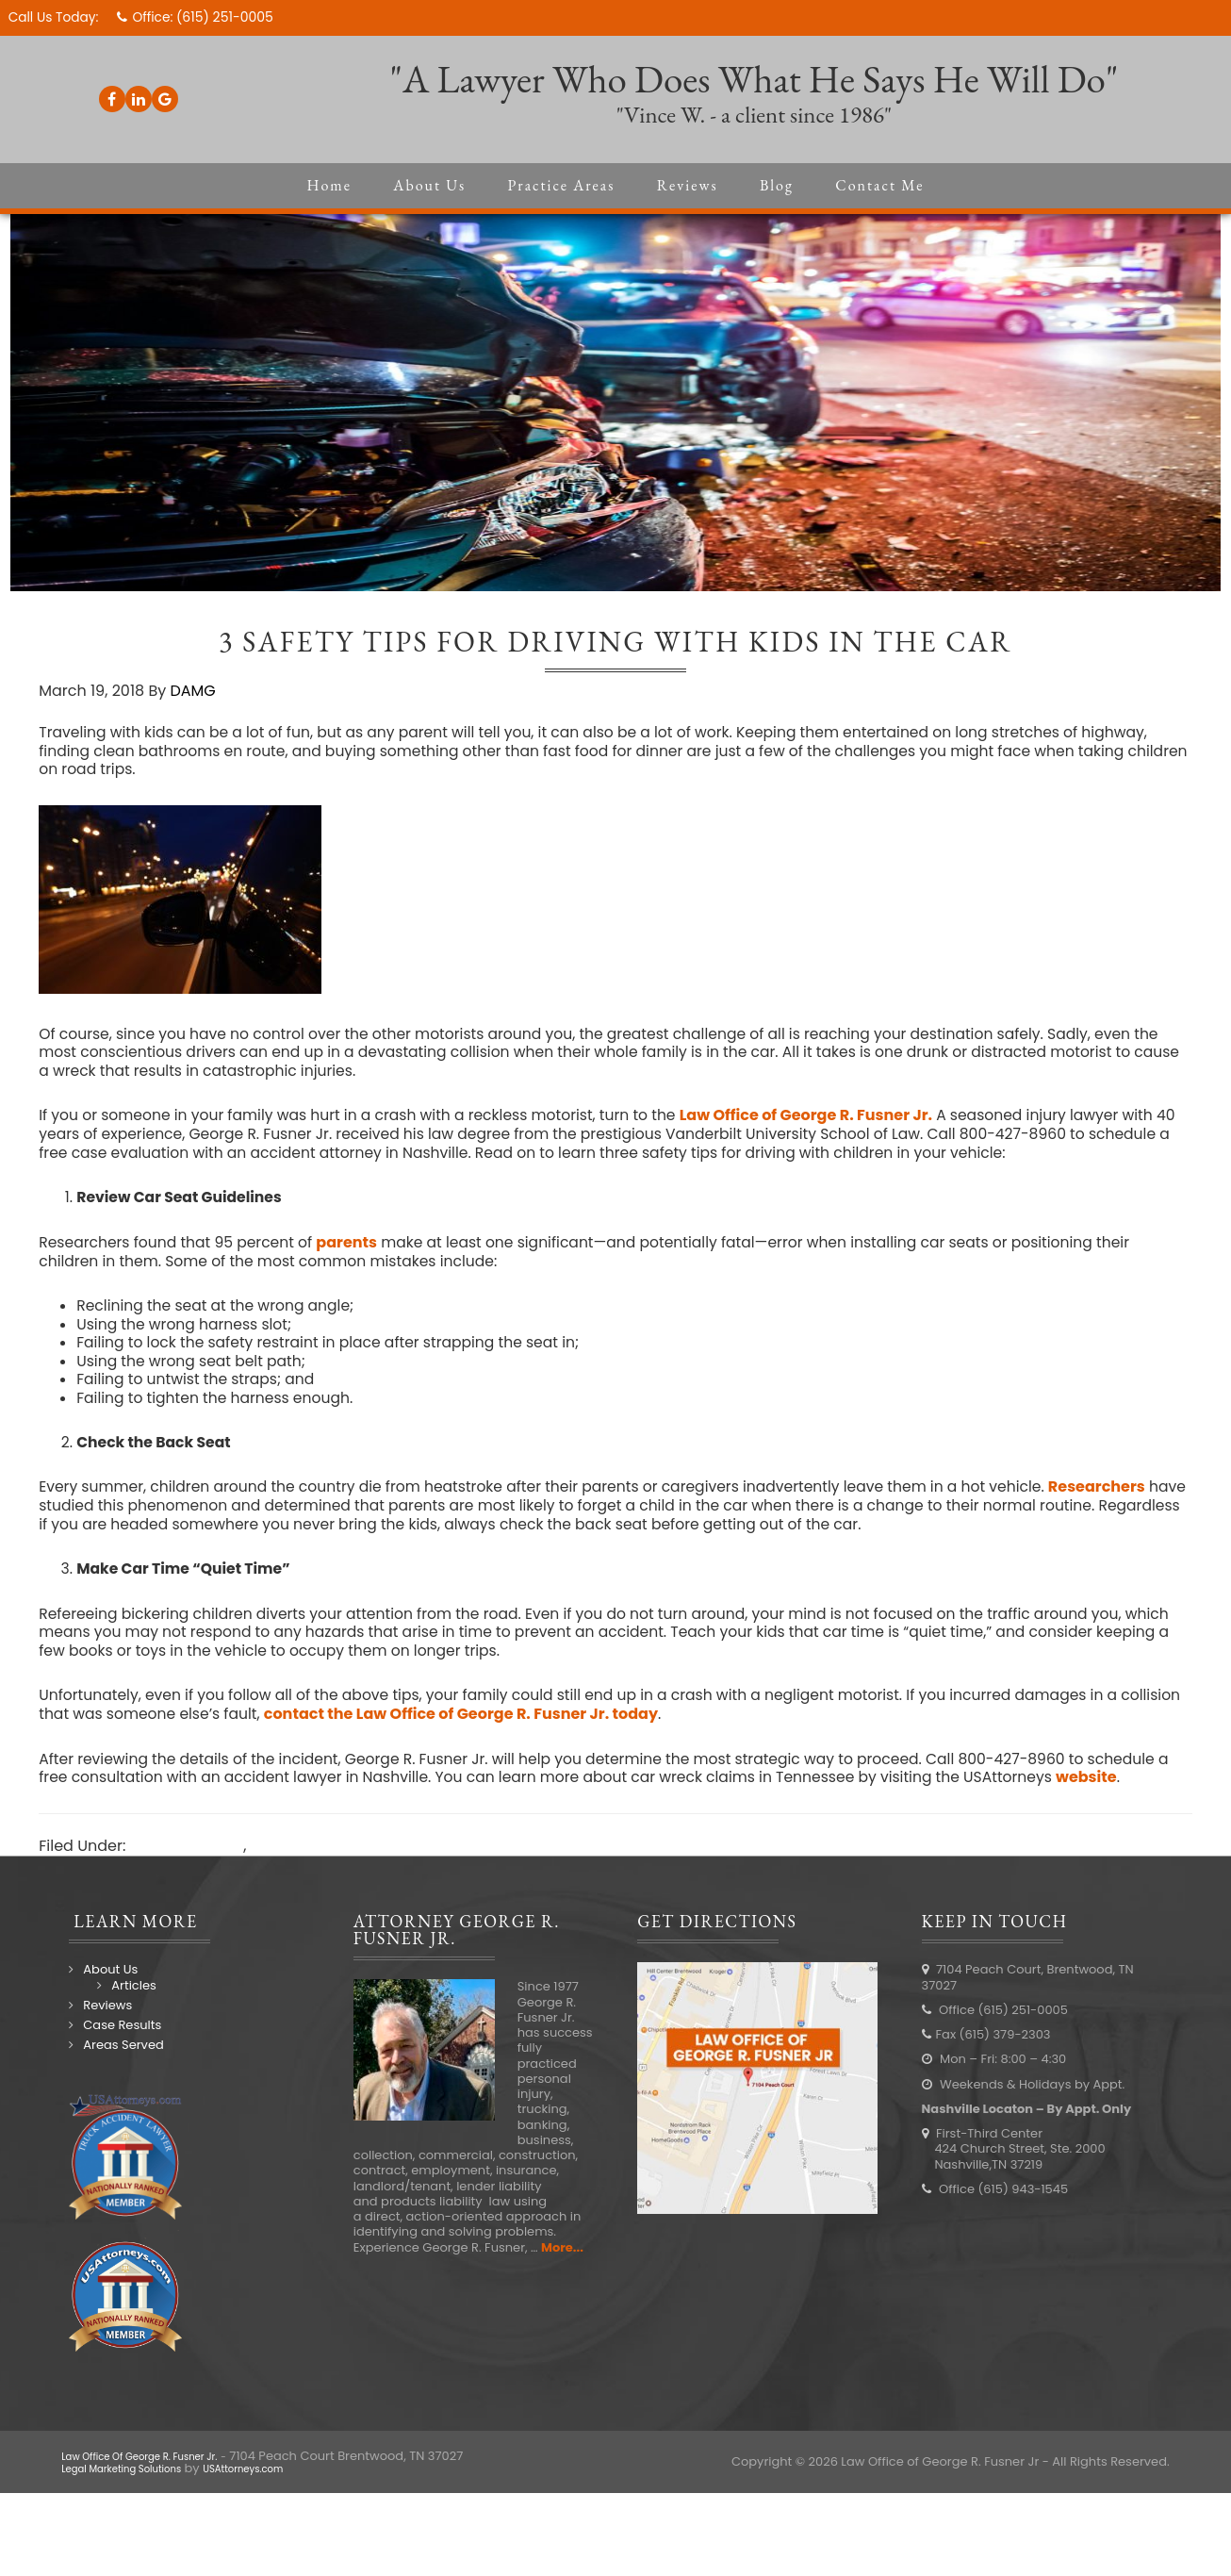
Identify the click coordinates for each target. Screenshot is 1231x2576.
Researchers (1125, 1501)
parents (355, 1252)
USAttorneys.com (290, 2487)
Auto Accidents (188, 1864)
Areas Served (115, 2063)
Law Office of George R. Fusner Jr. (824, 1124)
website (1129, 1796)
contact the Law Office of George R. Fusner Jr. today (533, 1731)
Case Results (114, 2044)
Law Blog (285, 1864)
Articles (126, 2003)
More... (558, 2265)
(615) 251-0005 (228, 17)
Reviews (99, 2024)
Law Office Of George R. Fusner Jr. (162, 2475)
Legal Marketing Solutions (139, 2487)
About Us (102, 1988)
